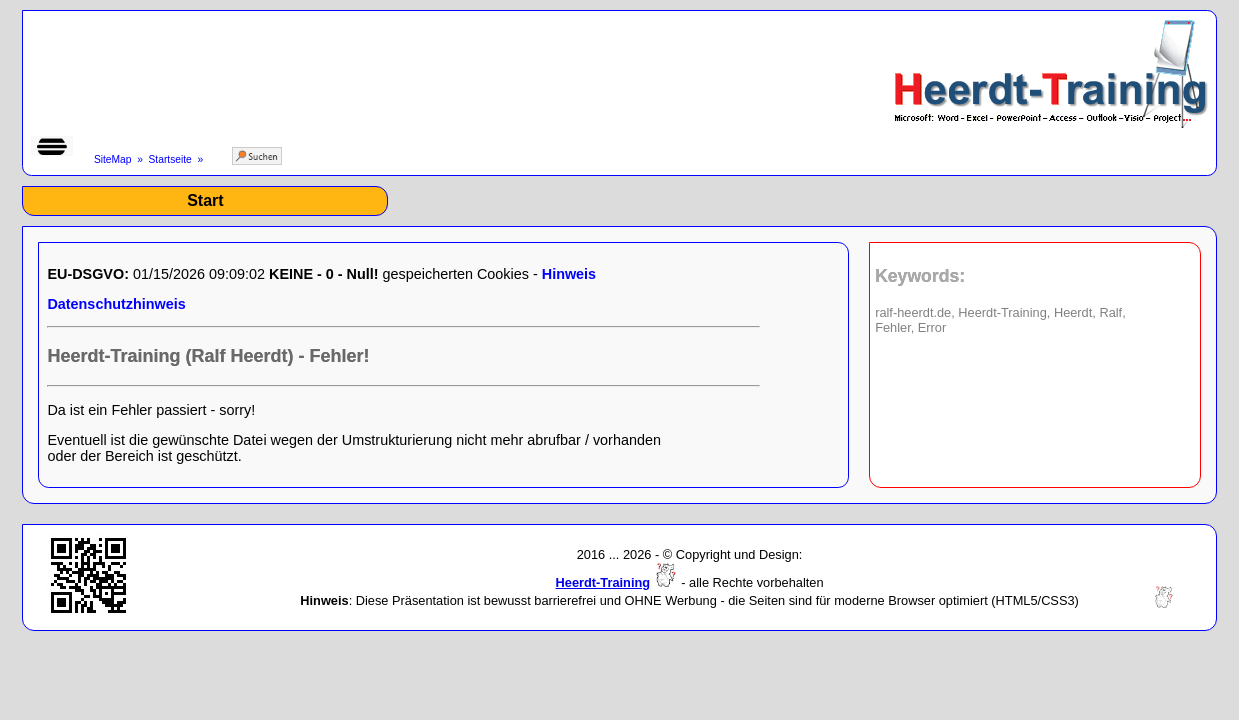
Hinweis (569, 274)
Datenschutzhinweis (116, 304)
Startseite (170, 159)
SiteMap (113, 159)
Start (205, 200)
